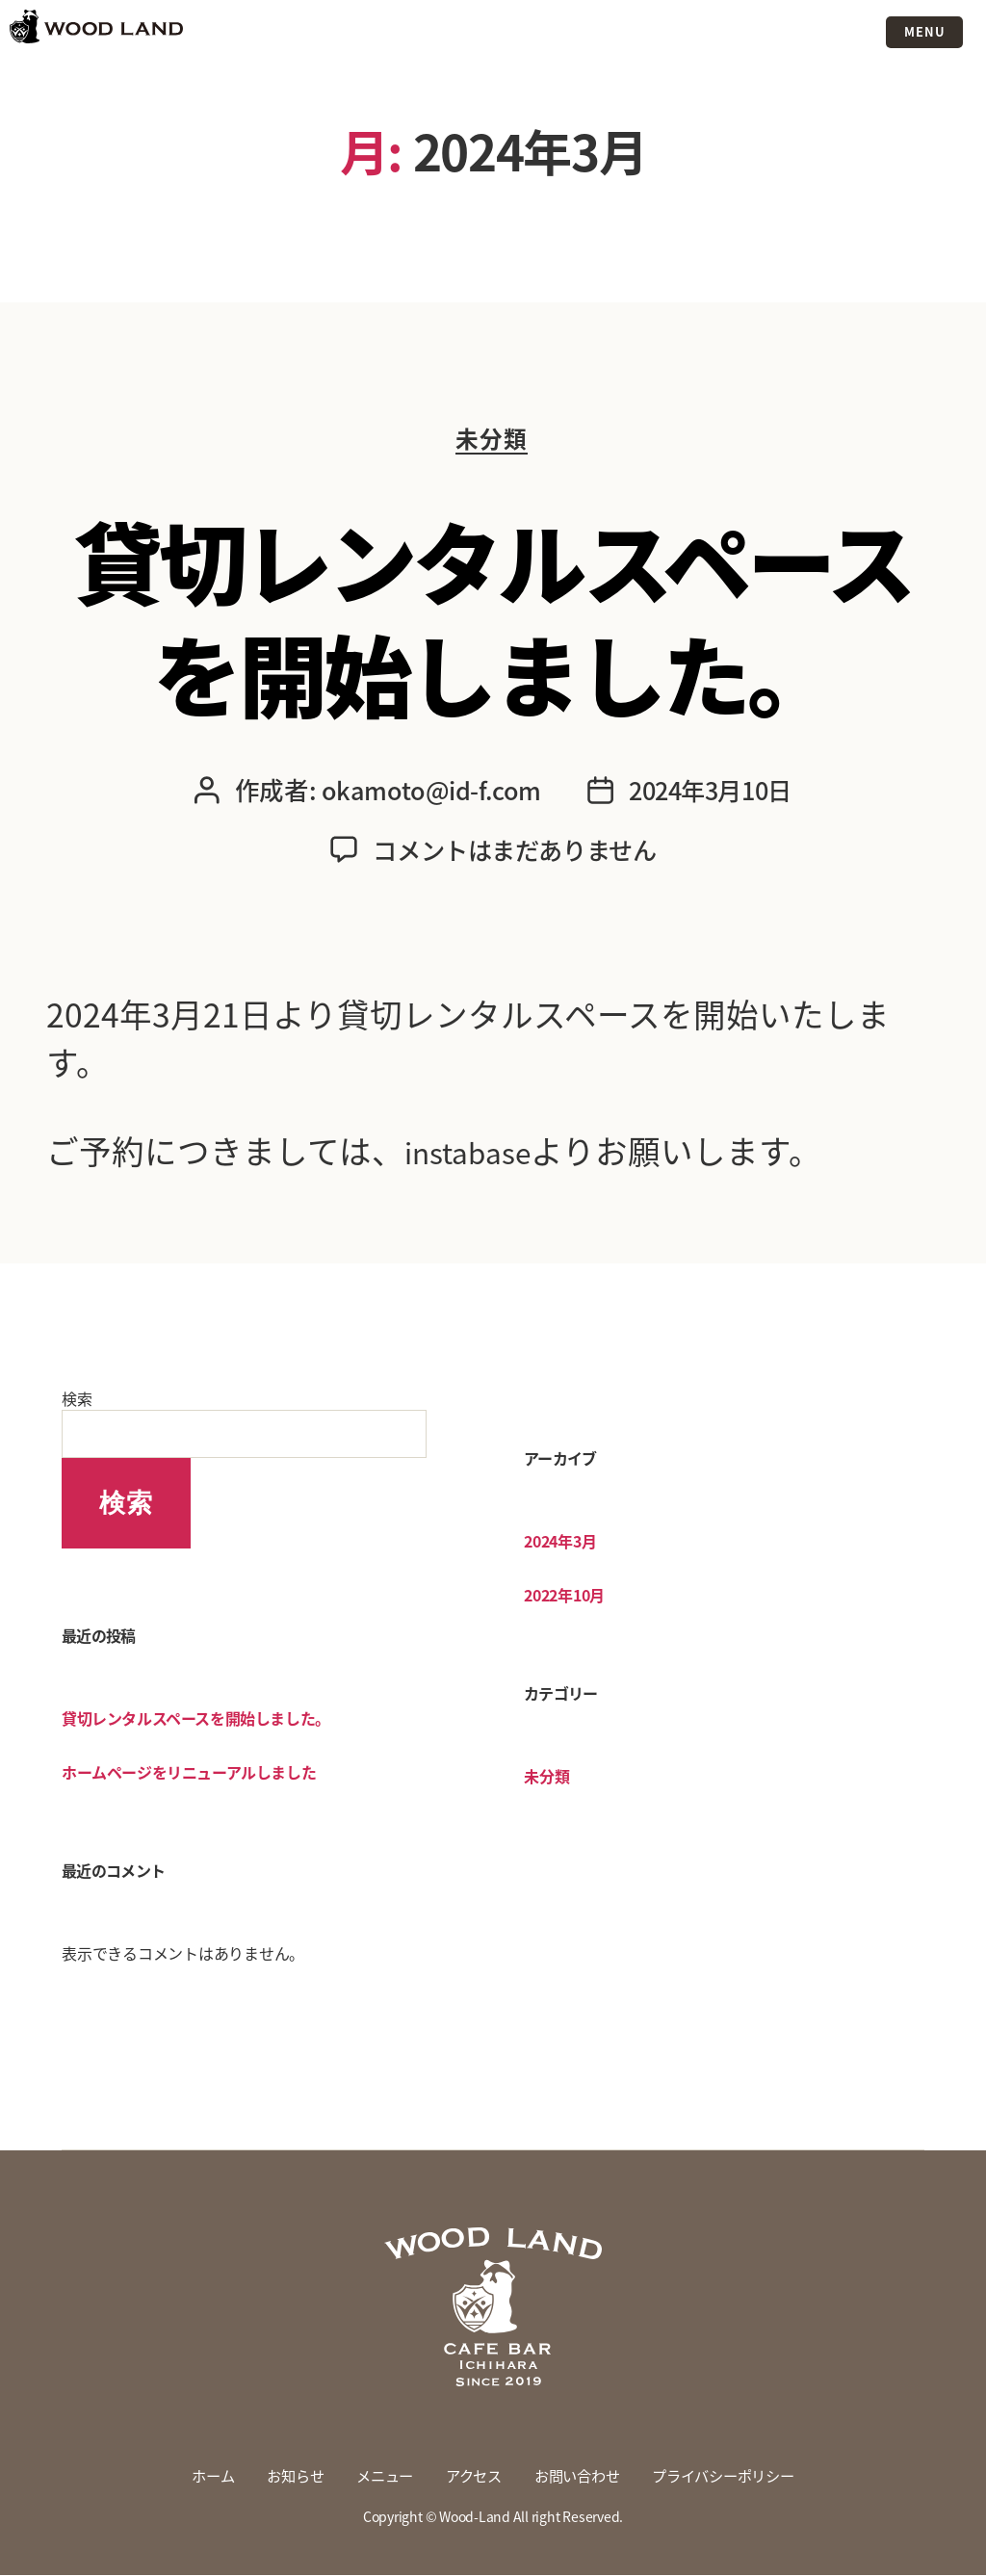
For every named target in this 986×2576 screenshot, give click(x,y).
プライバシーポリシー (734, 2476)
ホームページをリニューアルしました (189, 1772)
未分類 (493, 441)
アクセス (471, 2476)
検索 (77, 1399)
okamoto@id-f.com (426, 792)
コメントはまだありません (514, 850)
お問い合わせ (579, 2476)
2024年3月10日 (710, 792)
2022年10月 (564, 1595)
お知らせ (285, 2476)
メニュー (379, 2476)
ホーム (199, 2476)
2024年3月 (560, 1541)
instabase (476, 1152)
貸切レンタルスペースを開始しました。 (493, 614)
